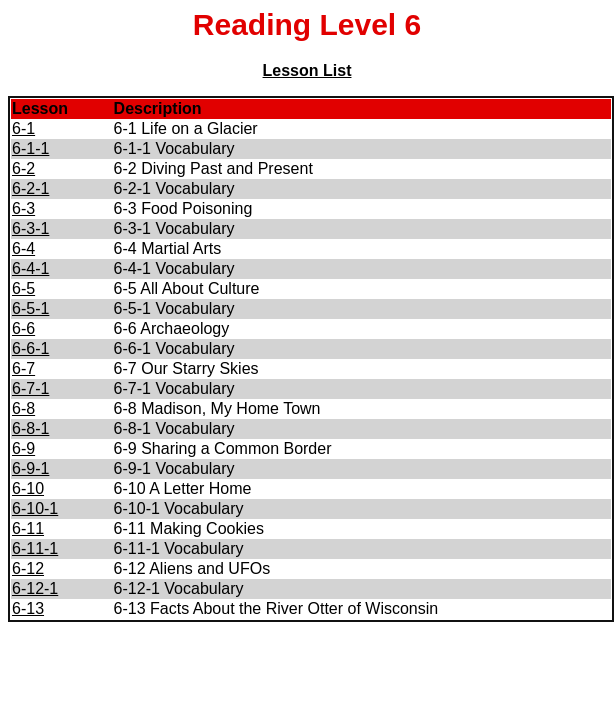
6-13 (28, 608)
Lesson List (307, 70)
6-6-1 (30, 348)
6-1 (23, 128)
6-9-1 (30, 468)
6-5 (23, 288)
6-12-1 (35, 588)
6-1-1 (30, 148)
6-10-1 (35, 508)
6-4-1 (30, 268)
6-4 (23, 248)
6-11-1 (35, 548)
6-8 (23, 408)
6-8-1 (30, 428)
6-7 (23, 368)
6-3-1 (30, 228)
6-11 (28, 528)
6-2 (23, 168)
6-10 (28, 488)
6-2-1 (30, 188)
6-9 (23, 448)
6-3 (23, 208)
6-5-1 (30, 308)
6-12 (28, 568)
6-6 (23, 328)
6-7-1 (30, 388)
